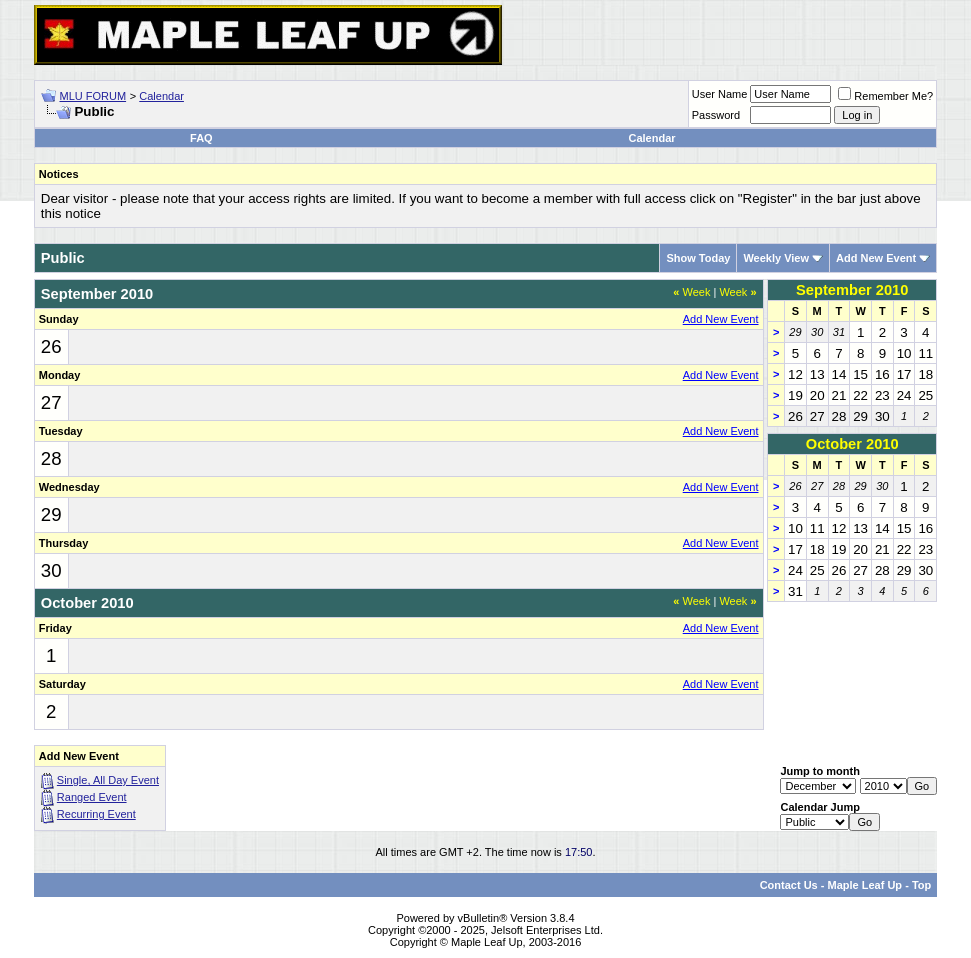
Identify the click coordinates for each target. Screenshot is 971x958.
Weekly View (776, 258)
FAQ (201, 138)
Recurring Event (96, 814)
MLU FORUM (92, 96)
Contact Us (789, 885)
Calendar (161, 96)
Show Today (698, 258)
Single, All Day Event (108, 780)
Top (921, 885)
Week (691, 292)
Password (716, 115)
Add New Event (876, 258)
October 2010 (852, 444)
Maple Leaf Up (865, 885)
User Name (720, 94)
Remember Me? (885, 96)
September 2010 (852, 290)
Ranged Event (92, 797)
